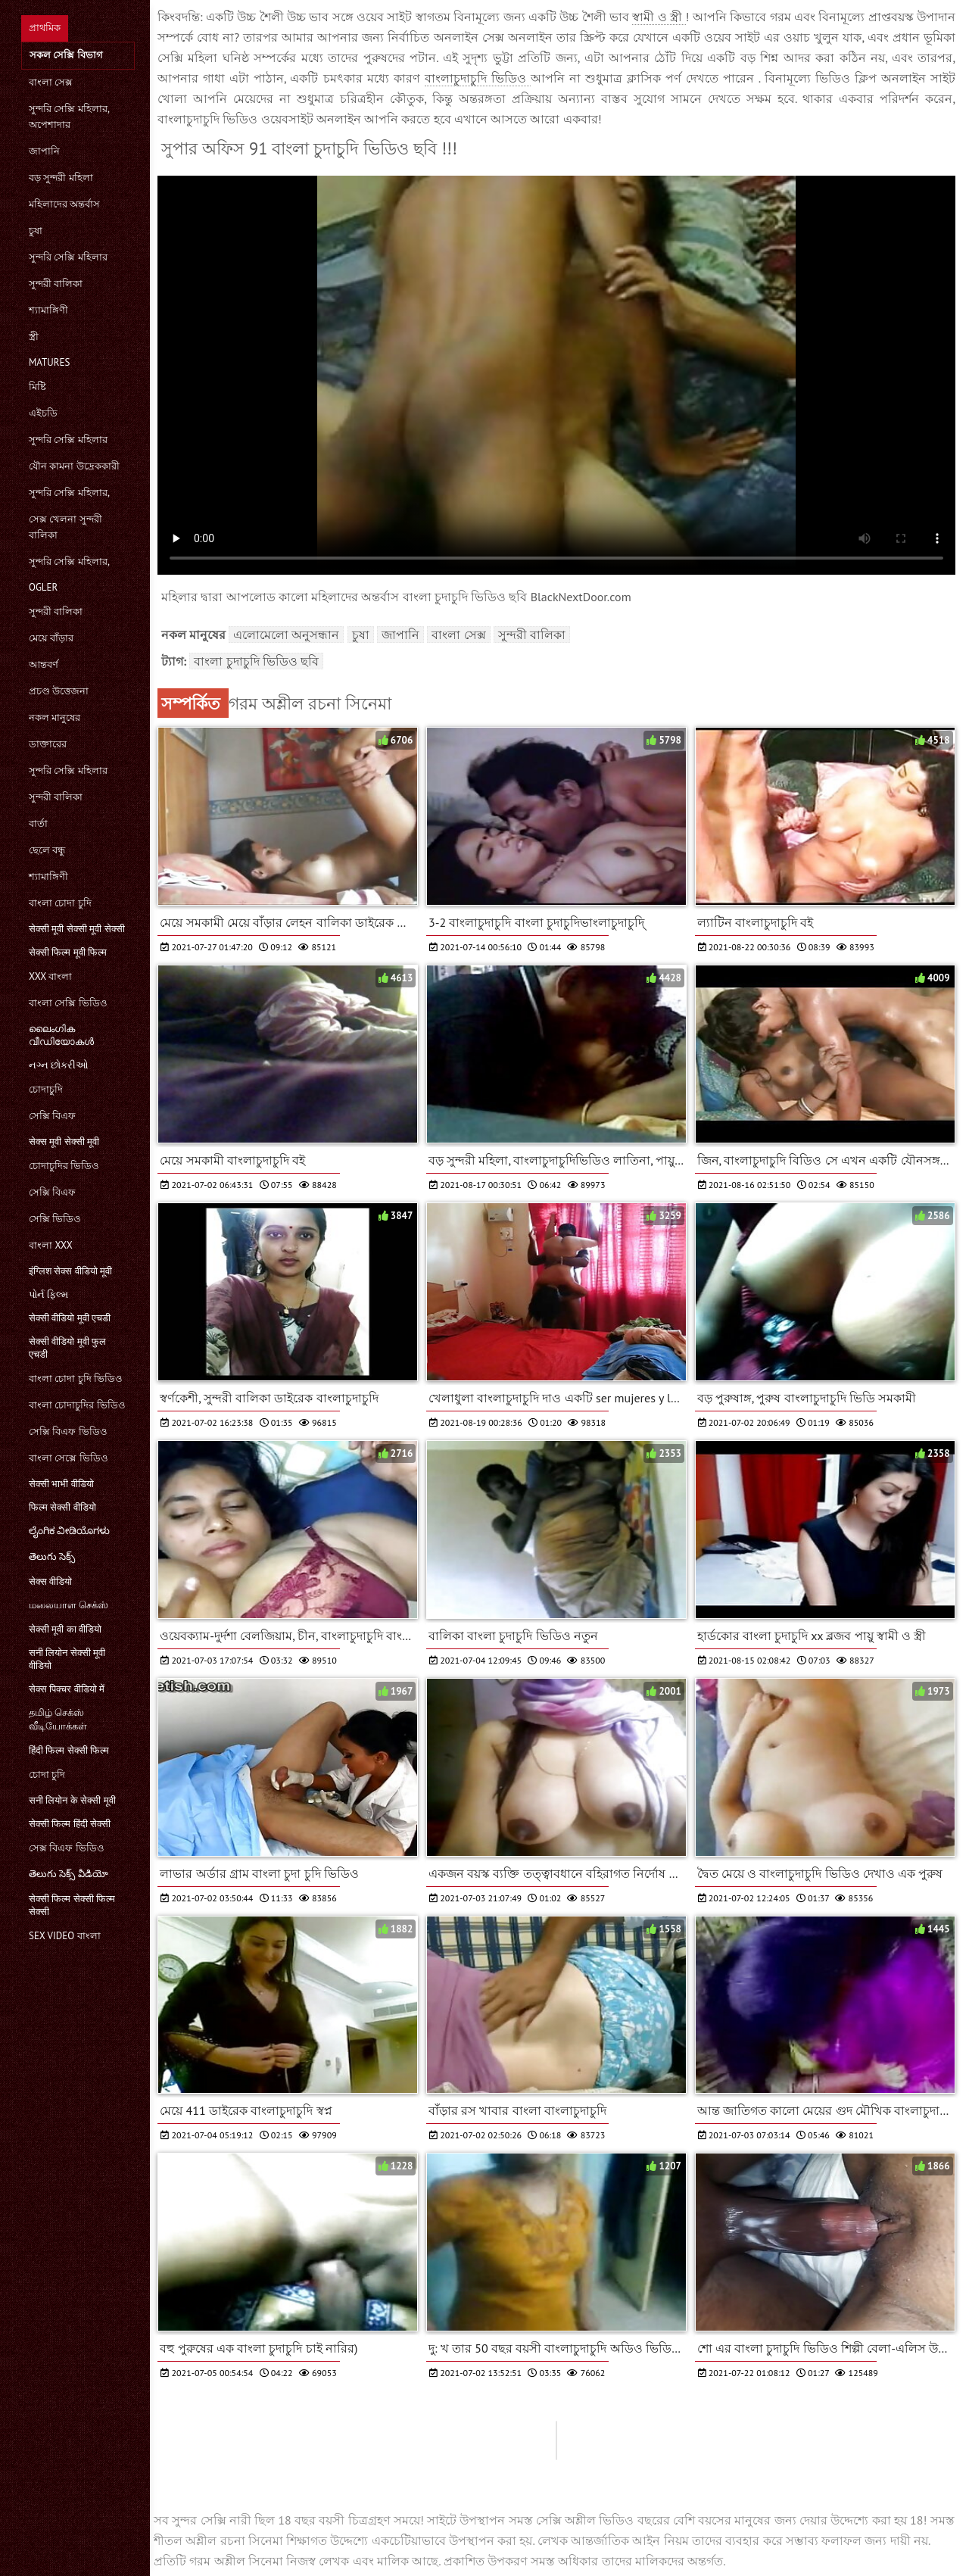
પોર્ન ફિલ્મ (48, 1294)
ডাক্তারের (48, 744)
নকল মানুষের (54, 717)
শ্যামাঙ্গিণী (48, 310)
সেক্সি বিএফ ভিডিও (68, 1431)
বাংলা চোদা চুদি (60, 903)
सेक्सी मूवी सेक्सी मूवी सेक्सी (77, 928)
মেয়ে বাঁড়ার (51, 638)
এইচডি (43, 413)
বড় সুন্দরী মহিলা (61, 177)
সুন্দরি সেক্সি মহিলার (68, 257)
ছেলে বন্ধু (47, 850)
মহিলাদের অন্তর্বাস (64, 204)
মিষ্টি (37, 386)
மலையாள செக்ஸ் (68, 1604)
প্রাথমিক (45, 27)
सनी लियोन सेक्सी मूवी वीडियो (67, 1659)
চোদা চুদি (47, 1774)
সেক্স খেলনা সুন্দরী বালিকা (65, 527)
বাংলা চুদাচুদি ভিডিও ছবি (256, 661)
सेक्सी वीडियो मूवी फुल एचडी (67, 1348)
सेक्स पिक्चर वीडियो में (66, 1689)
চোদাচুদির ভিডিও (64, 1165)
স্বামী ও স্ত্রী (658, 16)
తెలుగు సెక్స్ (52, 1556)
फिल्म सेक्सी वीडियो (62, 1507)
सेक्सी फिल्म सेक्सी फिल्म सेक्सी (72, 1905)
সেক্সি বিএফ (52, 1115)
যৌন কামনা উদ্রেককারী (74, 466)
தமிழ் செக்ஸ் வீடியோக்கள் (58, 1719)
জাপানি (44, 151)
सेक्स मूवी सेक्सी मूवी (64, 1141)
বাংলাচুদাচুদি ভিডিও (478, 78)
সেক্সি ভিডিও (55, 1218)
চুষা (35, 230)
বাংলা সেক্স (51, 82)
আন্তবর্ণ (43, 664)
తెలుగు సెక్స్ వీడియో (68, 1873)
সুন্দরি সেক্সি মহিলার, (69, 492)
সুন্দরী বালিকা (56, 283)
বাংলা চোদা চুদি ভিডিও (76, 1378)
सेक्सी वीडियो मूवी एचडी (70, 1317)
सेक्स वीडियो (50, 1581)
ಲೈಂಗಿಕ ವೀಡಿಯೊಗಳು (69, 1530)
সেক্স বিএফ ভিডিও (66, 1848)
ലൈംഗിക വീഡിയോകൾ (61, 1035)
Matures (49, 362)
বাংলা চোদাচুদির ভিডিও (77, 1405)
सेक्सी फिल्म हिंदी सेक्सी (70, 1823)
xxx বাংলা (50, 976)
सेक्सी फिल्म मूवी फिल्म (68, 952)
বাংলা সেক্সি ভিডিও (68, 1002)
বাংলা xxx (51, 1245)
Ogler (43, 587)
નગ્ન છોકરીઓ (59, 1065)
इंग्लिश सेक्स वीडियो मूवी (70, 1271)
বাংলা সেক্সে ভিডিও (68, 1458)
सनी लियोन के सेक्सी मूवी (72, 1800)
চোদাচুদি (46, 1089)
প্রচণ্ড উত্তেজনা (59, 691)
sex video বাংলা (65, 1935)
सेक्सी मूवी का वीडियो (65, 1629)
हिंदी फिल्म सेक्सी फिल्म (69, 1750)
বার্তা (38, 823)
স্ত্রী (34, 336)
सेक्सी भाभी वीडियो (61, 1483)
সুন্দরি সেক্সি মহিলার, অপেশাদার (69, 116)
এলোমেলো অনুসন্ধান (286, 634)
